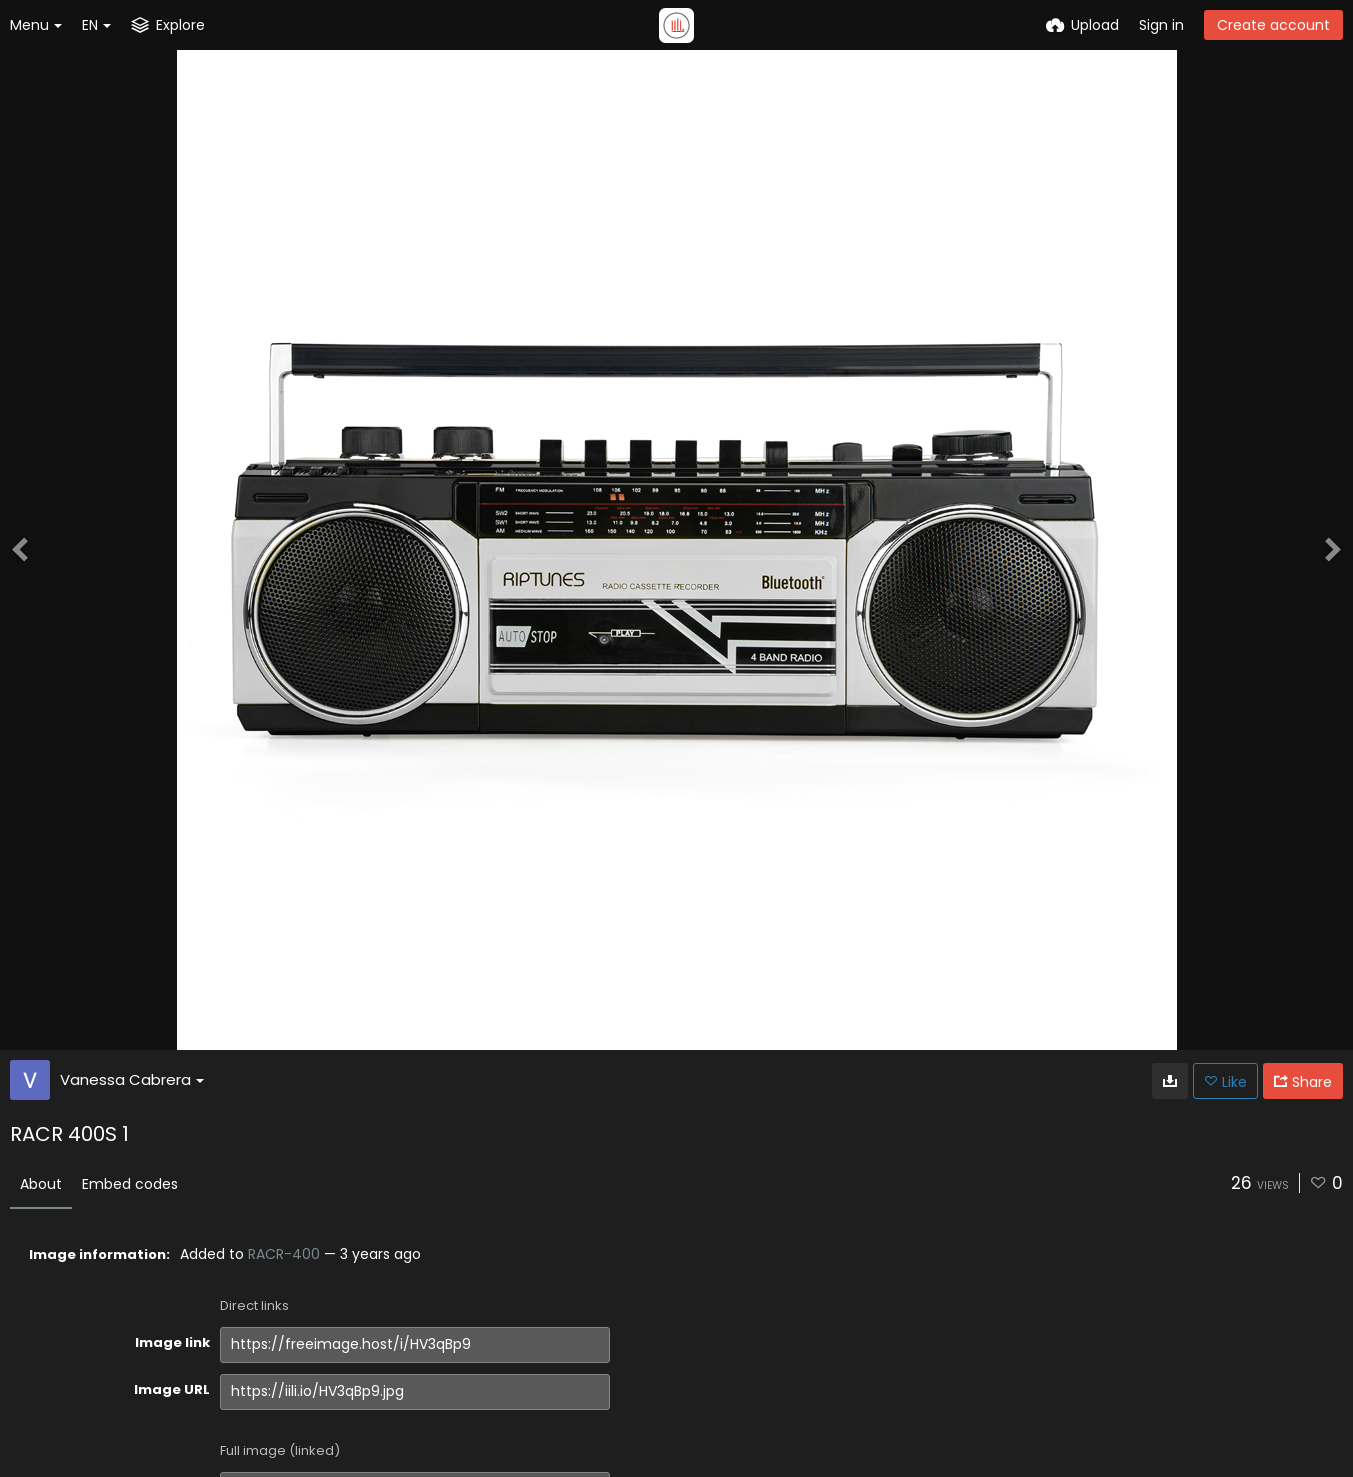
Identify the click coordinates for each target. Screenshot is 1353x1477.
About (41, 1184)
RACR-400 (284, 1254)
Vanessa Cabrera (132, 1079)
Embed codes (130, 1184)
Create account (1273, 25)
